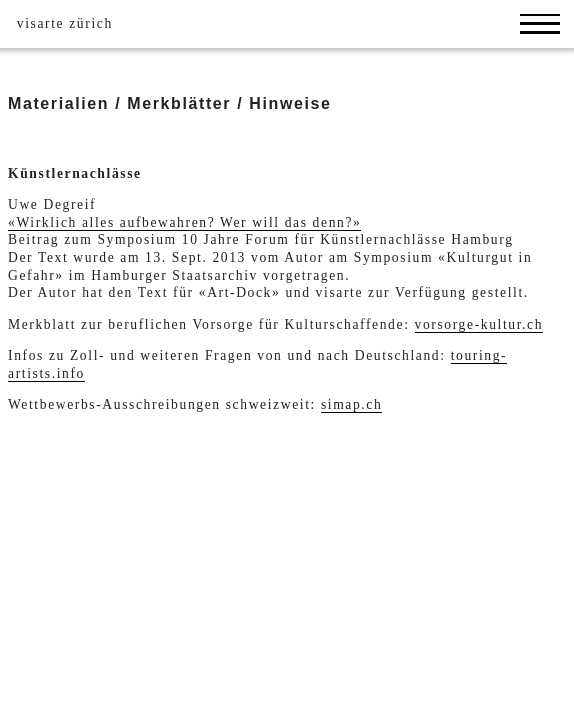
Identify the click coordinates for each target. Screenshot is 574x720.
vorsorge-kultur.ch (479, 324)
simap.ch (352, 404)
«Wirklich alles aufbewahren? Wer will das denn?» (184, 222)
